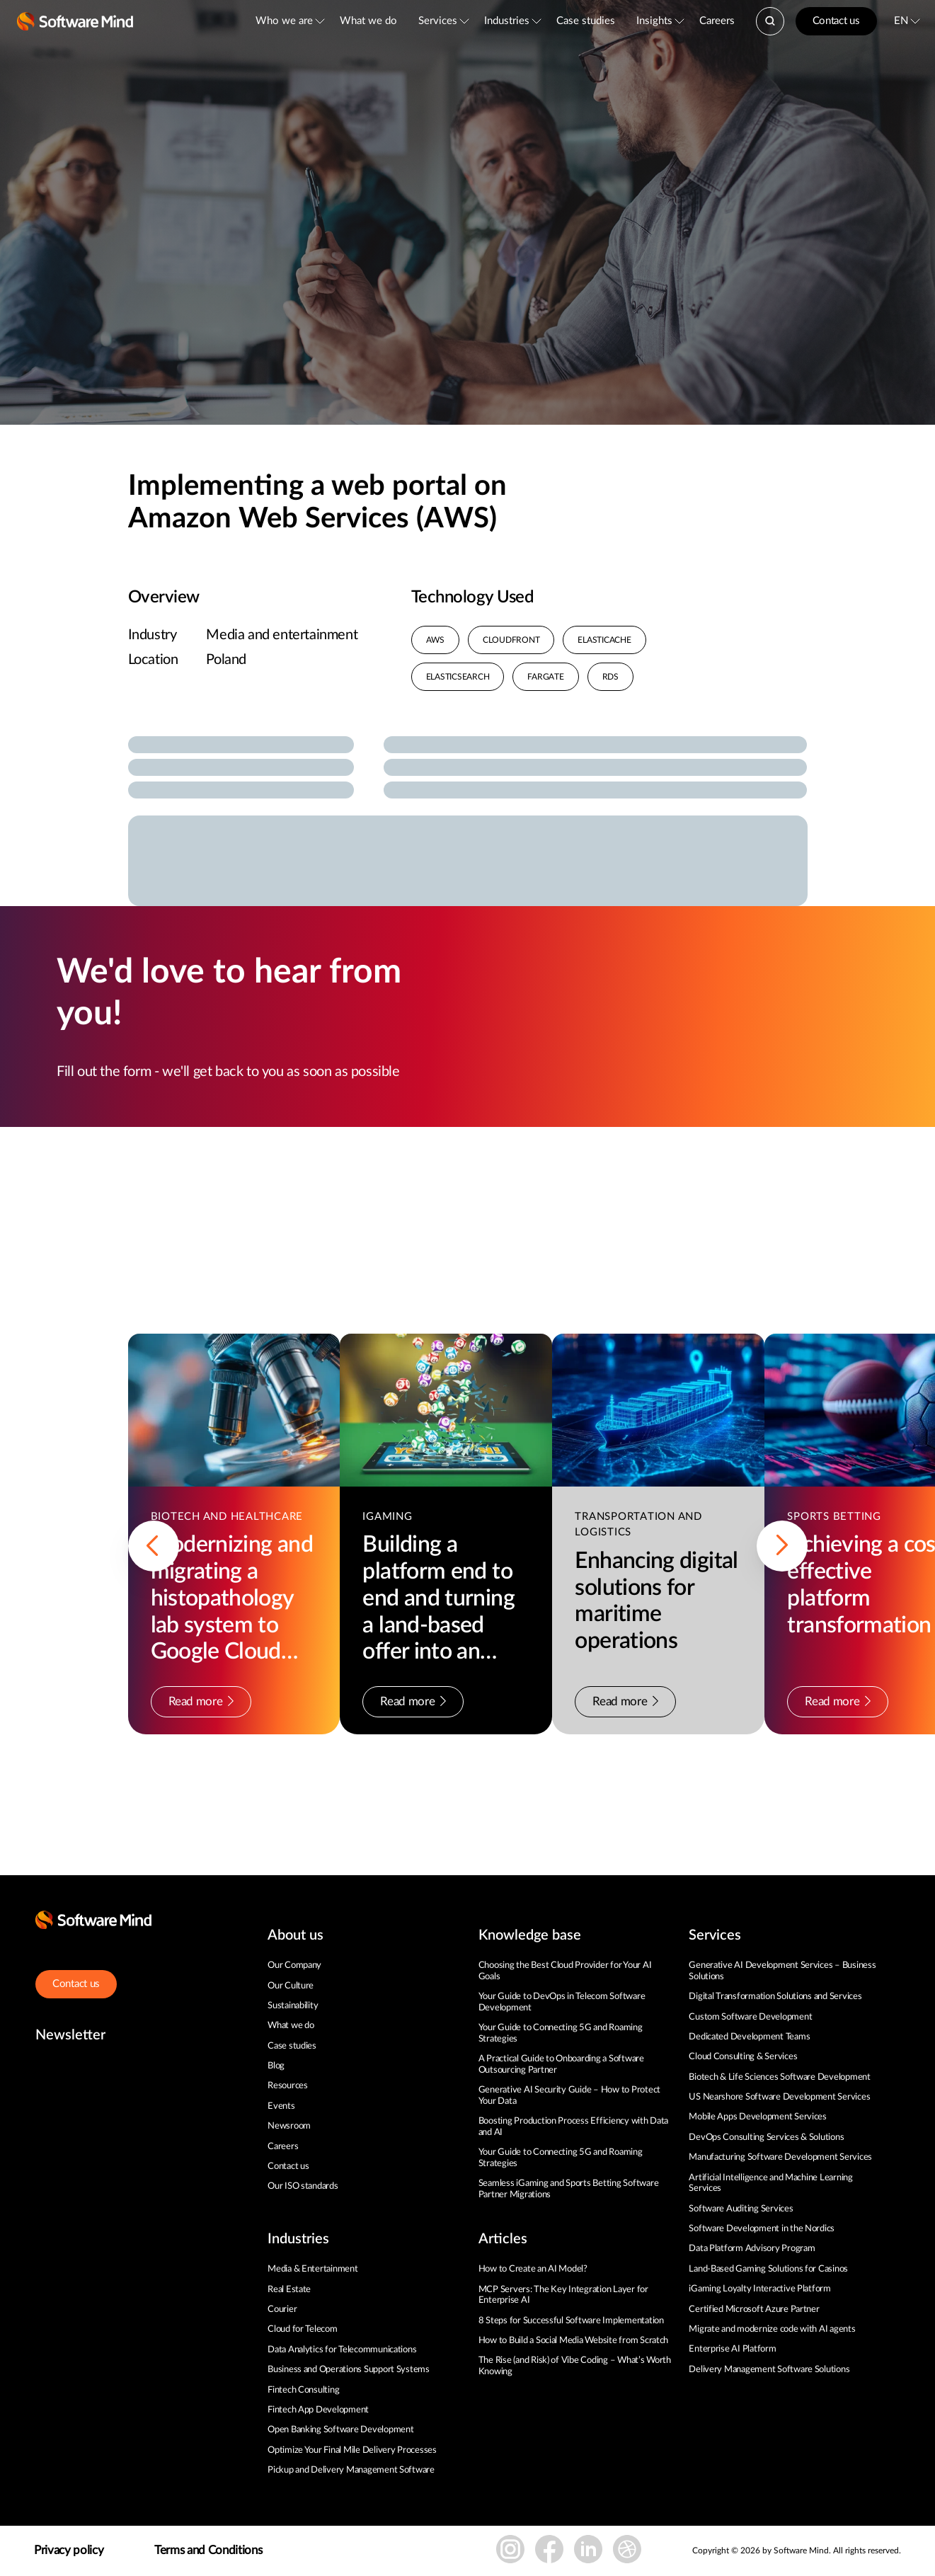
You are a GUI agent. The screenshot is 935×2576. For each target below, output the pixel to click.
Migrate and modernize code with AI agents (772, 2329)
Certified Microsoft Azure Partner (754, 2309)
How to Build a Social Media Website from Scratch (573, 2340)
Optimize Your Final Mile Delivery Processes (352, 2450)
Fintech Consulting (303, 2390)
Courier (282, 2309)
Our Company (294, 1965)
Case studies (585, 21)
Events (281, 2106)
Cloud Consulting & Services (743, 2056)
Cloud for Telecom (303, 2329)
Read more (201, 1701)
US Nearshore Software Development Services (779, 2097)
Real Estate (289, 2289)
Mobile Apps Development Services (758, 2117)
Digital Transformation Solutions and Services (775, 1996)
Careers (717, 21)
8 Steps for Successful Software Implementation (572, 2320)
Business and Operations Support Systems (349, 2369)
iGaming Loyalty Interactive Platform (760, 2289)
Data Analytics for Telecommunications (342, 2349)
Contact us (836, 21)
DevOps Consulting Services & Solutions (766, 2137)
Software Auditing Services (741, 2209)
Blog (276, 2066)
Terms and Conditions (208, 2550)
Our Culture (291, 1986)
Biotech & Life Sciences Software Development (780, 2077)
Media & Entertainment (313, 2269)
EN (901, 21)
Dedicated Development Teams (749, 2037)
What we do (368, 21)
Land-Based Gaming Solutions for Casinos (768, 2269)
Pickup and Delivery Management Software (351, 2470)
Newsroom (289, 2126)
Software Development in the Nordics (761, 2228)
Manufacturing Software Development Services (780, 2157)
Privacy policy (68, 2550)
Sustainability (293, 2005)
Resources (288, 2085)
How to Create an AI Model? (532, 2269)
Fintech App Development (318, 2410)
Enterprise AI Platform (732, 2349)
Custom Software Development (750, 2017)
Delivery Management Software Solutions (769, 2369)
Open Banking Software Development (340, 2429)
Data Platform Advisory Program (752, 2248)
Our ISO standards (303, 2186)
